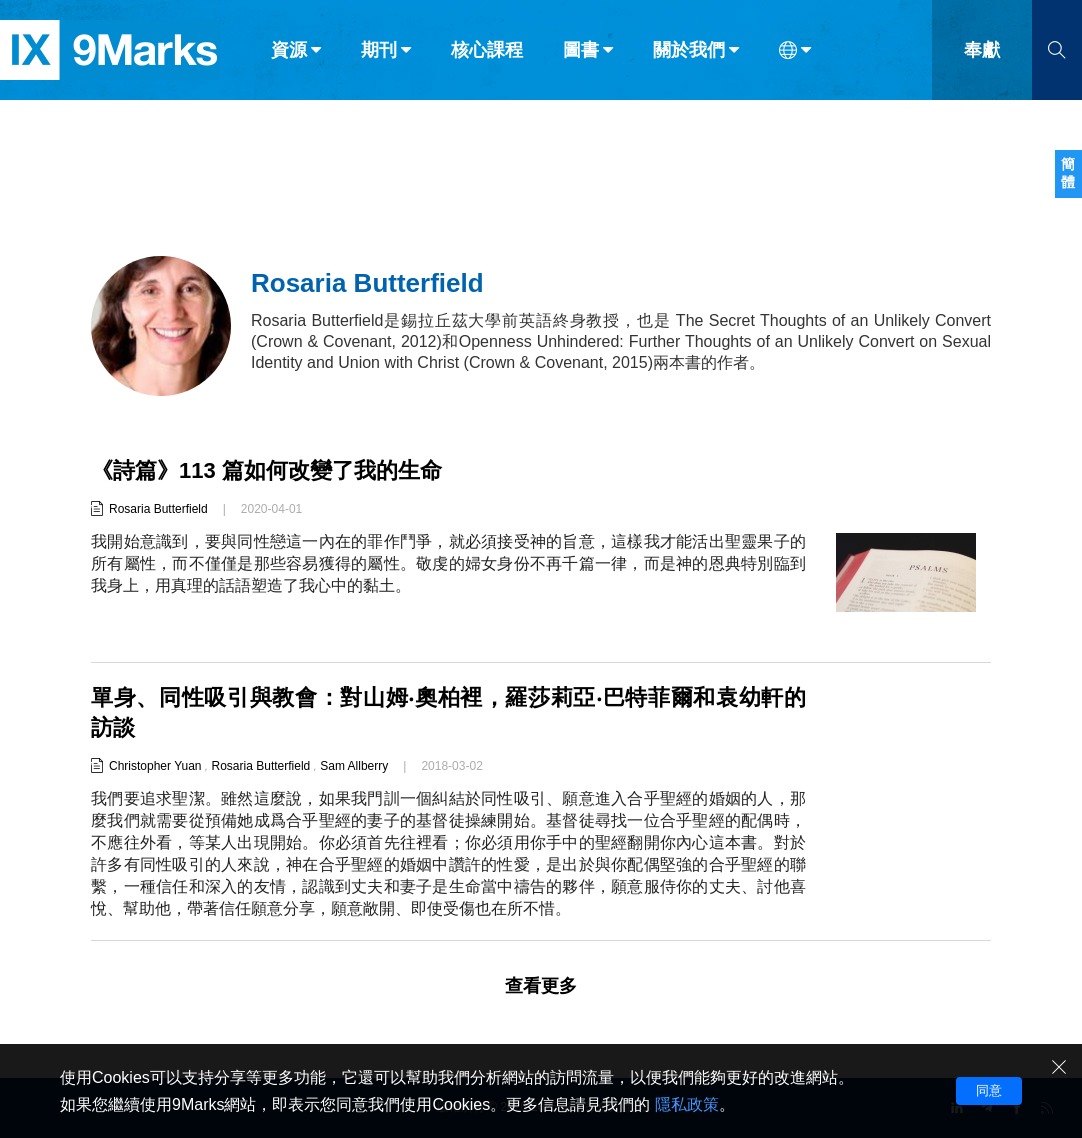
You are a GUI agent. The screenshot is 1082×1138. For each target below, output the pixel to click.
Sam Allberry (354, 766)
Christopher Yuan (155, 766)
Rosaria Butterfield (158, 509)
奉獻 (982, 58)
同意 (989, 1090)
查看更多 (541, 986)
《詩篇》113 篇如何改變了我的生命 (266, 470)
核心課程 (487, 58)
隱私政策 (687, 1104)
